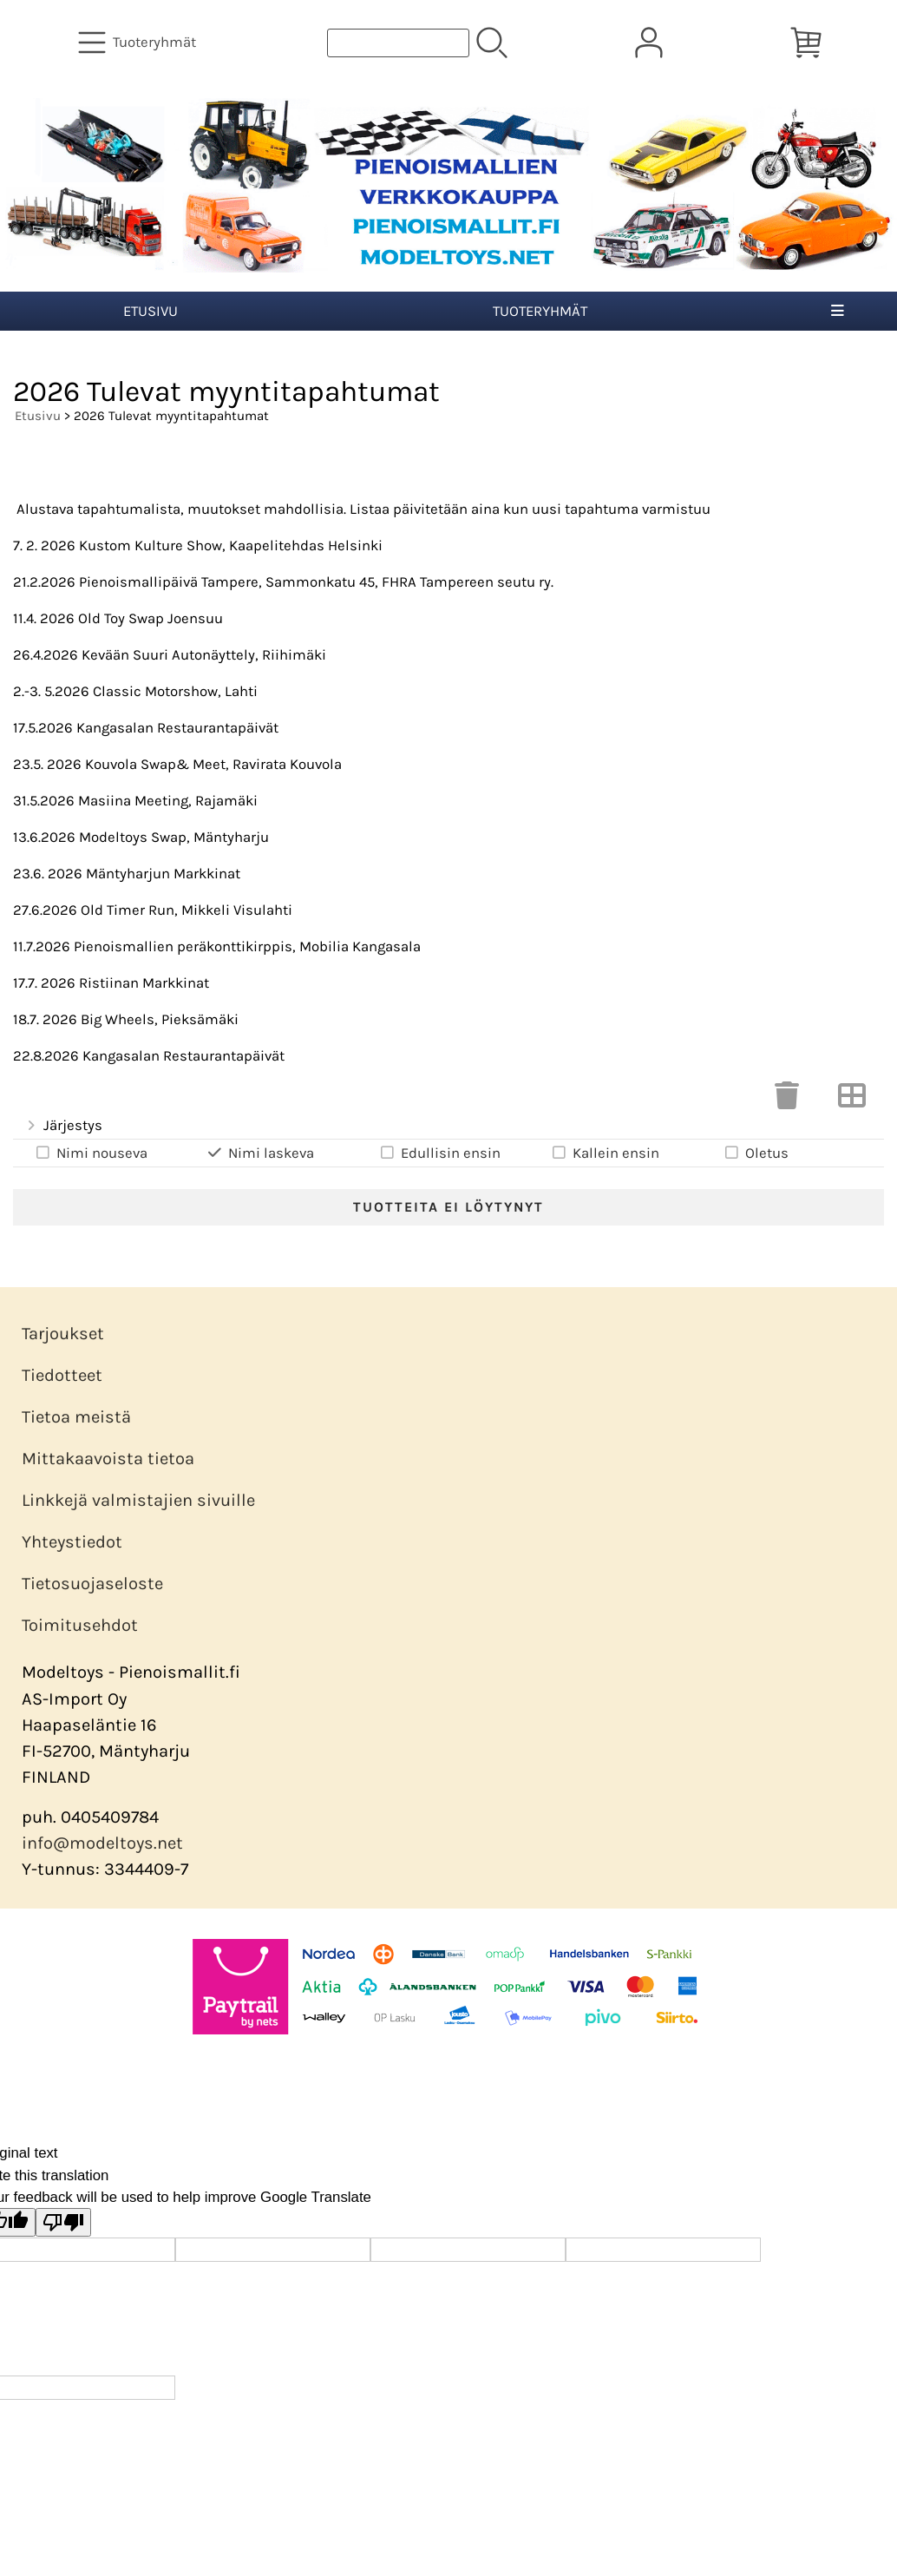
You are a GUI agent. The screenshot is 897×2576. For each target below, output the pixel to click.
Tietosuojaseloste (92, 1584)
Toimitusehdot (80, 1625)
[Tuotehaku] (398, 43)
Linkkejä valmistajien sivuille (138, 1500)
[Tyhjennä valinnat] (787, 1101)
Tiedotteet (62, 1375)
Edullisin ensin (439, 1152)
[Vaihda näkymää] (852, 1101)
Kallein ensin (604, 1152)
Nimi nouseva (90, 1152)
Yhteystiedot (72, 1542)
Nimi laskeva (260, 1152)
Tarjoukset (63, 1334)
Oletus (756, 1152)
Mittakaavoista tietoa (108, 1459)
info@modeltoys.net (102, 1843)
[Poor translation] (63, 2222)
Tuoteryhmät (540, 311)
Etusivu (150, 311)
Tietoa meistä (76, 1417)
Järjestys (62, 1126)
